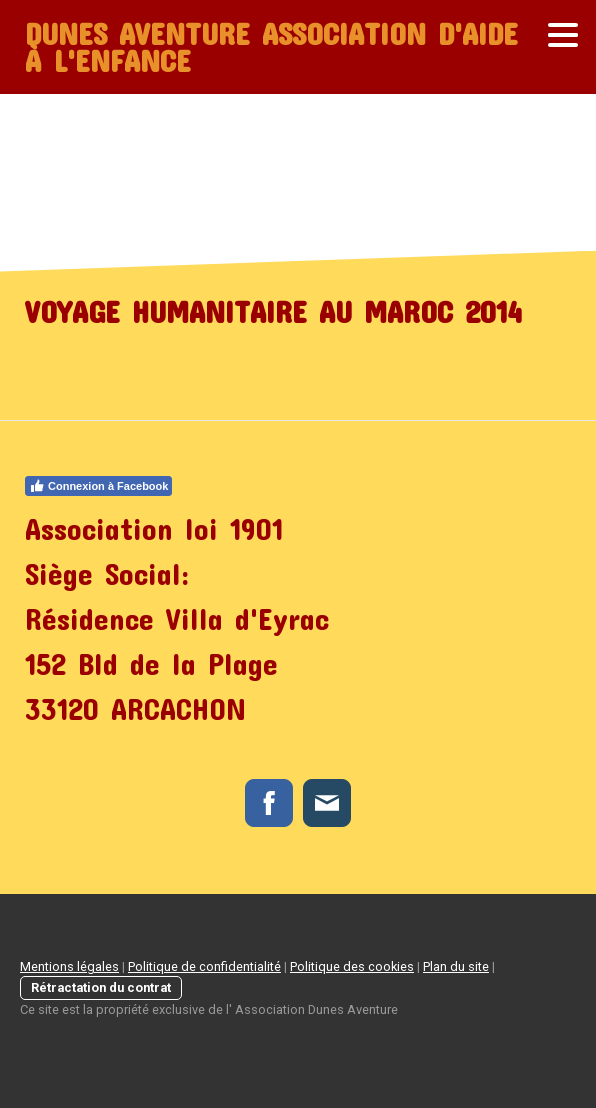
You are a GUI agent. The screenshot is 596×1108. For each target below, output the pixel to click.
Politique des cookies (352, 966)
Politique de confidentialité (204, 966)
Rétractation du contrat (101, 987)
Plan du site (456, 966)
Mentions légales (69, 966)
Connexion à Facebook (98, 486)
